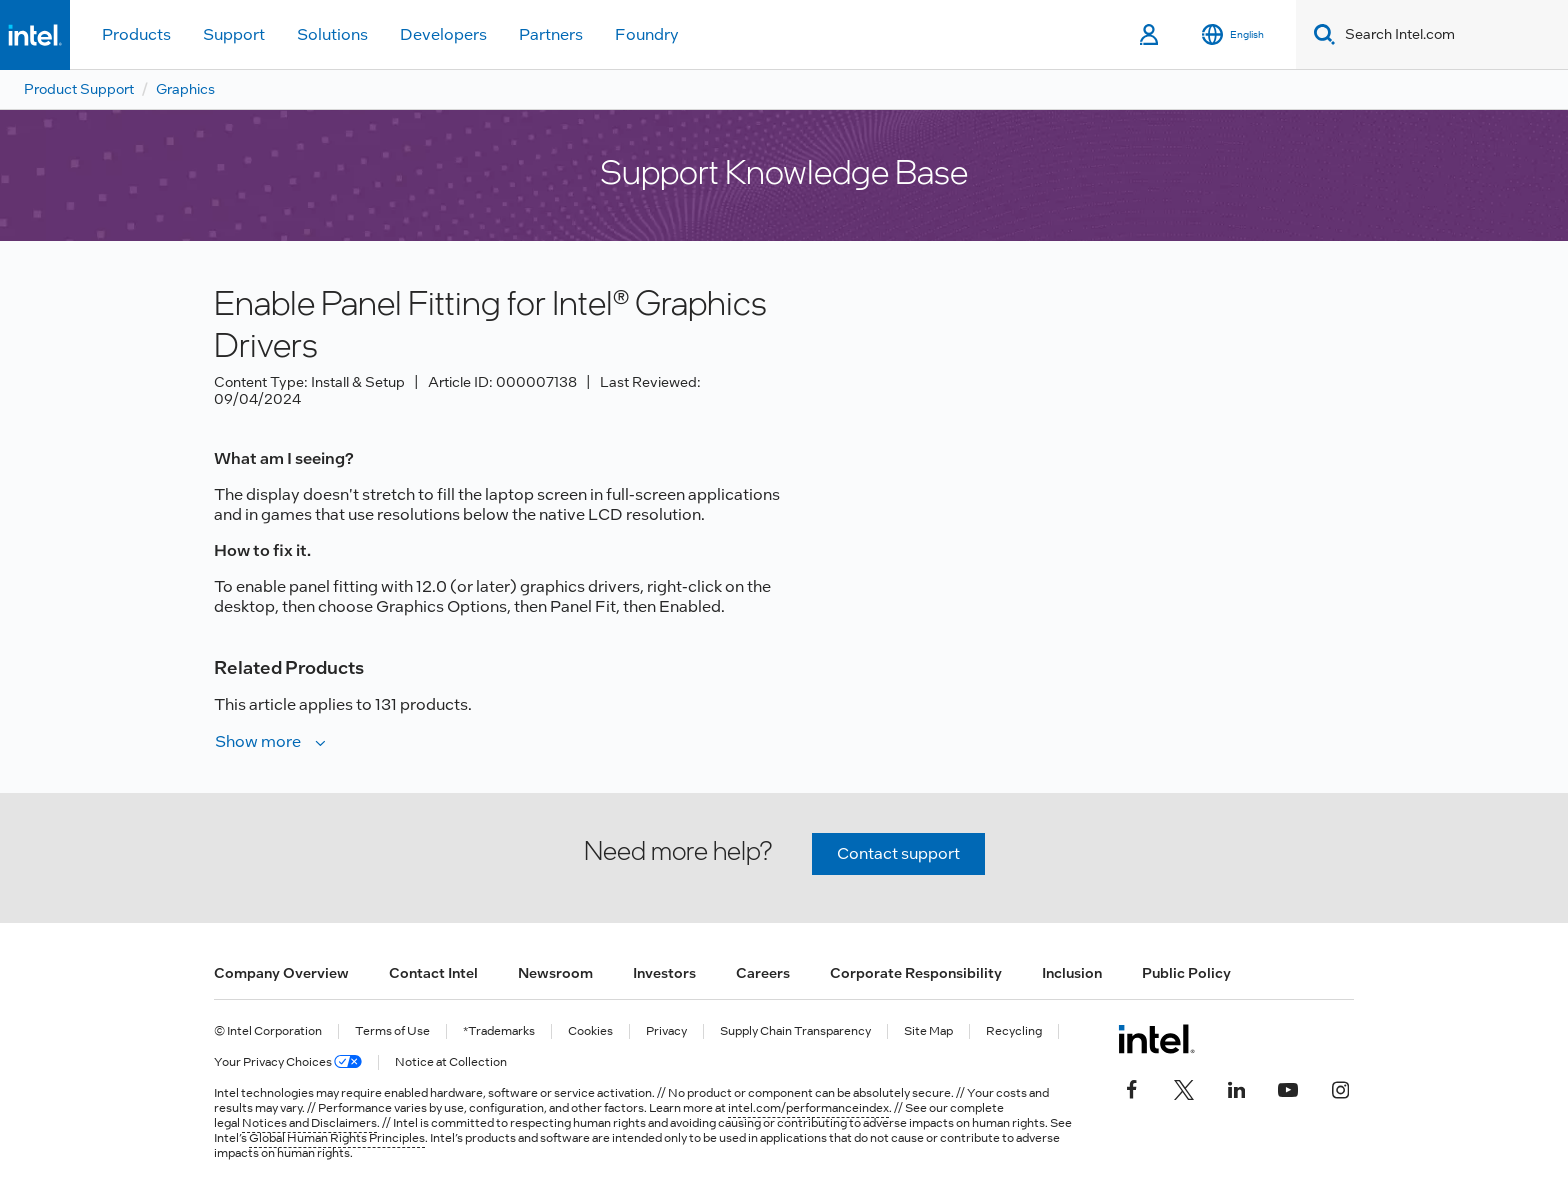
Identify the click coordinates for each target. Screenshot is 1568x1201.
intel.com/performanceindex (808, 1108)
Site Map (928, 1031)
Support (234, 34)
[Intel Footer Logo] (1156, 1039)
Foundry (647, 34)
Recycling (1014, 1031)
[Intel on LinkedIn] (1236, 1087)
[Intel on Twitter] (1184, 1087)
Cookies (590, 1031)
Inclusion (1072, 973)
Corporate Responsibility (916, 973)
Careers (763, 973)
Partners (551, 34)
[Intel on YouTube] (1288, 1087)
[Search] (1320, 34)
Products (136, 34)
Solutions (332, 34)
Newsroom (555, 973)
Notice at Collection (451, 1062)
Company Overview (281, 973)
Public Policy (1186, 973)
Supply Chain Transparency (795, 1031)
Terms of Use (392, 1031)
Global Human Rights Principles (337, 1138)
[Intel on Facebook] (1132, 1087)
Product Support (79, 89)
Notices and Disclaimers (309, 1123)
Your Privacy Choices (288, 1062)
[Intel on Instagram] (1340, 1087)
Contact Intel (433, 973)
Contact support (898, 853)
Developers (443, 34)
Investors (664, 973)
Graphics (185, 89)
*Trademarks (499, 1031)
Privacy (666, 1031)
